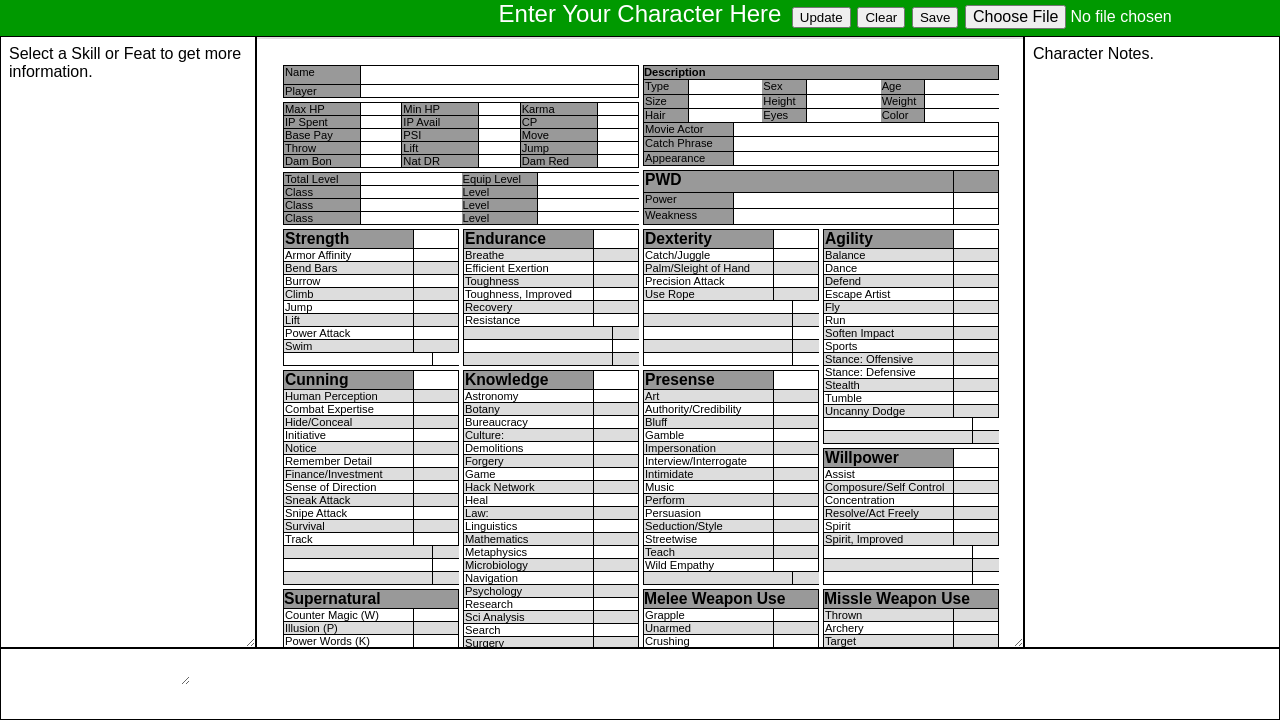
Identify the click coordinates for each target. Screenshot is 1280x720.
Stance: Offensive (869, 359)
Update (821, 17)
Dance (841, 268)
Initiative (305, 435)
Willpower (862, 457)
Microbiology (496, 565)
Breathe (484, 255)
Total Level (311, 179)
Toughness (492, 281)
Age (892, 86)
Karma (538, 109)
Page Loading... (128, 342)
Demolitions (494, 448)
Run (835, 320)
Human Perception (331, 396)
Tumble (843, 398)
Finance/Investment (334, 474)
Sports (841, 346)
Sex (772, 86)
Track (299, 539)
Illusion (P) (311, 628)
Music (659, 487)
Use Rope (670, 294)
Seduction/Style (684, 526)
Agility (849, 238)
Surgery (484, 643)
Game (480, 474)
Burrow (302, 281)
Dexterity (678, 238)
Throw (300, 148)
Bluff (656, 422)
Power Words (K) (327, 641)
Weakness (671, 215)
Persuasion (673, 513)
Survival (305, 526)
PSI (412, 135)
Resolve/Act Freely (872, 513)
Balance (845, 255)
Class (299, 192)
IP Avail (421, 122)
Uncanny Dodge (865, 411)
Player (301, 91)
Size (656, 101)
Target (840, 641)
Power (661, 199)
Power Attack (317, 333)
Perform (665, 500)
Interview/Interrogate (696, 461)
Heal (476, 500)
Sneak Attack (317, 500)
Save (935, 17)
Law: (477, 513)
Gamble (664, 435)
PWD (663, 179)
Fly (832, 307)
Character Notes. (1152, 342)
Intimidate (669, 474)
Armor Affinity (318, 255)
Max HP (305, 109)
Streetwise (671, 539)
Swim (298, 346)
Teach (660, 552)
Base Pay (309, 135)
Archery (844, 628)
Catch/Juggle (677, 255)
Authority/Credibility (693, 409)
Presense (680, 379)
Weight (899, 101)
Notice (301, 448)
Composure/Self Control (884, 487)
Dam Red (545, 161)
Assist (840, 474)
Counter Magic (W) (332, 615)
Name (300, 72)
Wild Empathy (679, 565)
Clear (881, 17)
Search (482, 630)
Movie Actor (674, 129)
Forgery (484, 461)
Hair (655, 115)
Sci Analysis (495, 617)
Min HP (421, 109)
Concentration (860, 500)
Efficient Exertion (507, 268)
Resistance (492, 320)
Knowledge (507, 379)
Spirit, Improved (864, 539)
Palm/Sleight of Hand (697, 268)
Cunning (316, 379)
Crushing (667, 641)
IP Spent (306, 122)
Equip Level (492, 179)
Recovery (488, 307)
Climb (299, 294)
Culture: (484, 435)
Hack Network (500, 487)
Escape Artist (857, 294)
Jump (535, 148)
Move (535, 135)
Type (657, 86)
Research (489, 604)
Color (895, 115)
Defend (843, 281)
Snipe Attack (316, 513)
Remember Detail (328, 461)
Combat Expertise (329, 409)
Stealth (842, 385)
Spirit (838, 526)
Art (652, 396)
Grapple (665, 615)
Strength (317, 238)
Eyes (775, 115)
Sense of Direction (330, 487)
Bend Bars (311, 268)
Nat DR (421, 161)
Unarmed (668, 628)
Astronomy (491, 396)
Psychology (493, 591)
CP (530, 122)
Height (779, 101)
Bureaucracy (496, 422)
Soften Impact (859, 333)
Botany (482, 409)
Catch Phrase (679, 143)
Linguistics (491, 526)
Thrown (843, 615)
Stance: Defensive (870, 372)
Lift (410, 148)
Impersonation (680, 448)
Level (476, 192)
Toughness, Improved (518, 294)
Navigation (491, 578)
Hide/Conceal (318, 422)
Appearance (675, 158)
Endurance (505, 238)
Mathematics (496, 539)
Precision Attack (685, 281)
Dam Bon (308, 161)
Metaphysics (496, 552)
